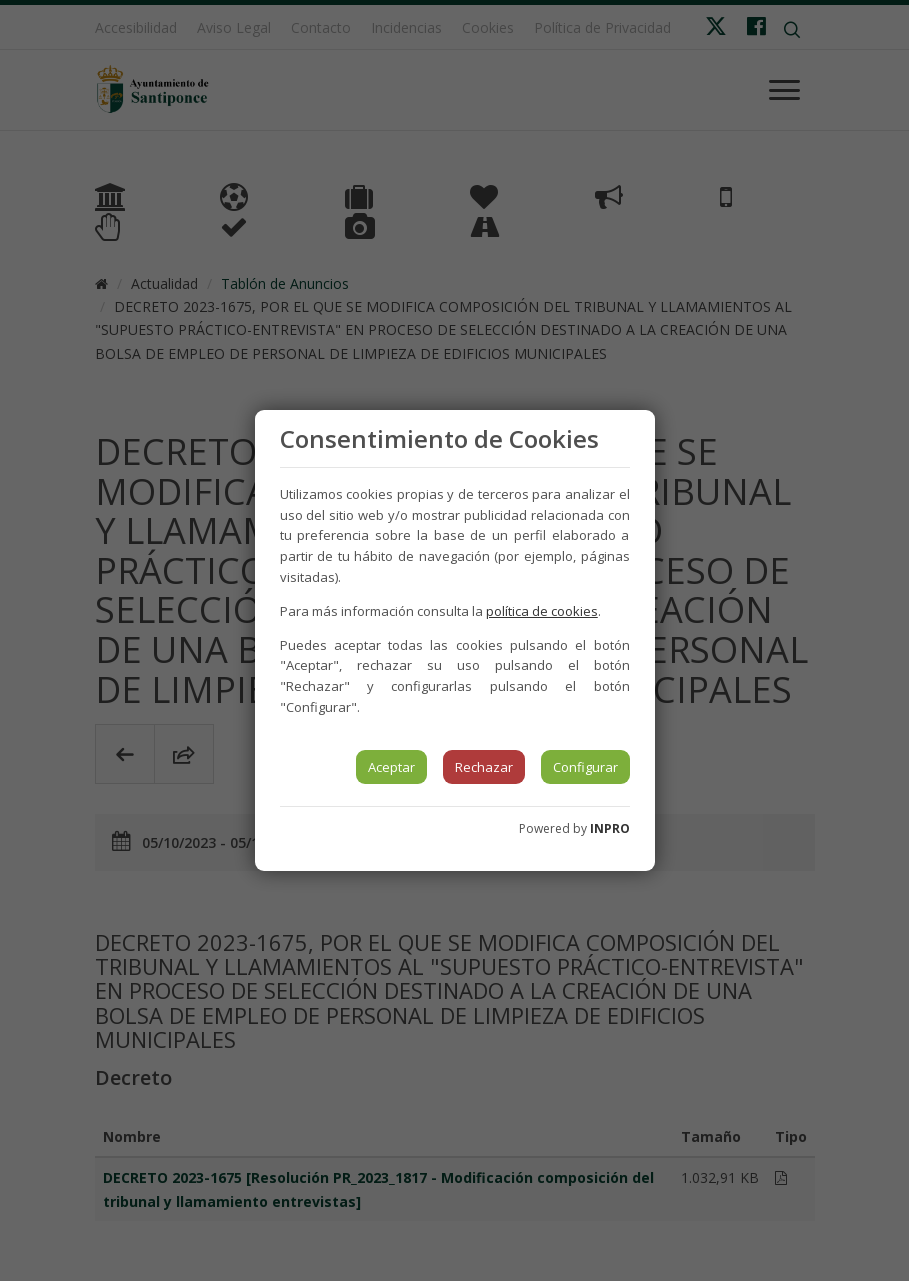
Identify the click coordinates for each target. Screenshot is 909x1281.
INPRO (610, 828)
